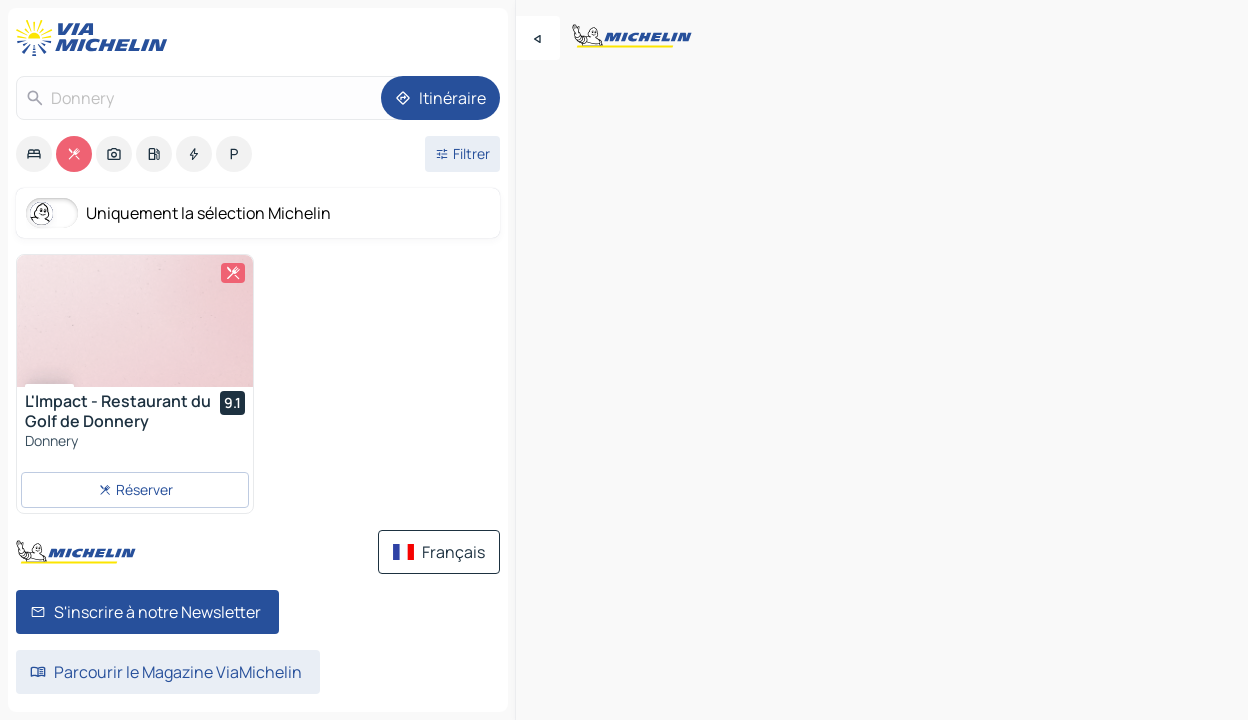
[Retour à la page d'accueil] (96, 38)
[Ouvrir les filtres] (462, 154)
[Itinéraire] (440, 98)
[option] (34, 154)
